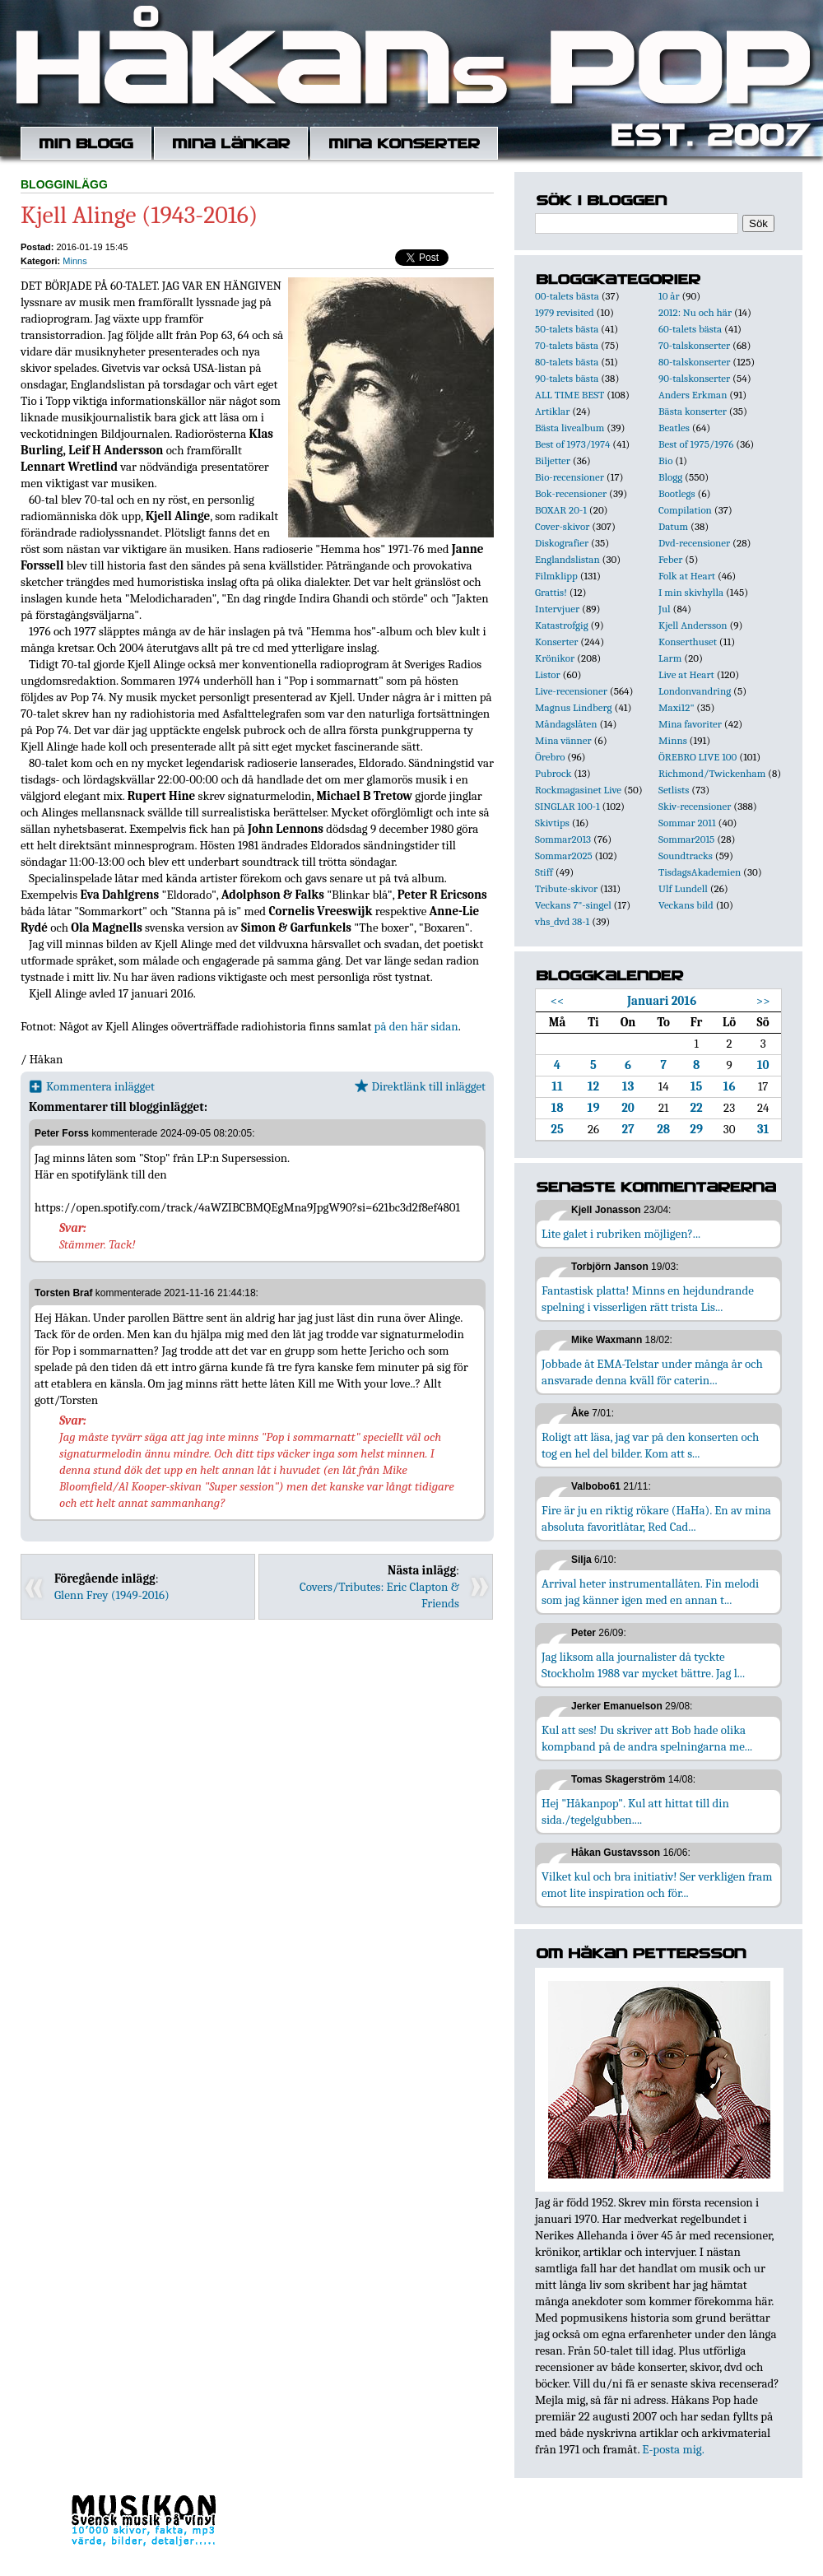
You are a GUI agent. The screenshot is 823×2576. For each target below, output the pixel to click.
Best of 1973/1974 (572, 444)
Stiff (544, 872)
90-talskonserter (694, 378)
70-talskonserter (694, 345)
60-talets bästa (690, 329)
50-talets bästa (566, 329)
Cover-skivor (562, 526)
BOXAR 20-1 (561, 510)
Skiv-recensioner (694, 806)
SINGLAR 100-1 (567, 806)
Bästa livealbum (569, 427)
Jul (664, 608)
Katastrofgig (561, 625)
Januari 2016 (661, 1000)
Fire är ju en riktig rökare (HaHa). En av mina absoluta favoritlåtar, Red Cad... (656, 1518)
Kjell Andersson (693, 625)
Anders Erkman (692, 394)
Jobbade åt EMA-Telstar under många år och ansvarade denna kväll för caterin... (652, 1372)
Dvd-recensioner (694, 543)
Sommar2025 (564, 855)
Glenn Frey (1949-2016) (112, 1595)
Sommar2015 (686, 839)
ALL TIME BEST (569, 394)
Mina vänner (563, 740)
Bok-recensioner (571, 493)
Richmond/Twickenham (711, 773)
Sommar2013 (563, 839)
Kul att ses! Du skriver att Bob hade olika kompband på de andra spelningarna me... (647, 1738)
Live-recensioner (571, 691)
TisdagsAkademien (699, 872)
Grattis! (551, 592)
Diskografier (561, 543)
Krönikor (554, 658)
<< (558, 1000)
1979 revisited (564, 312)
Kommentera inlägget (92, 1086)
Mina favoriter (690, 724)
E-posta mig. (673, 2449)
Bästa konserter (692, 411)
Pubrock (553, 773)
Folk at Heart (686, 576)
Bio (665, 460)
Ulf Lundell (683, 888)
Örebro (550, 757)
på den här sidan (416, 1026)
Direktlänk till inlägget (420, 1086)
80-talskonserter (694, 362)
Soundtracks (685, 855)
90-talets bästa (566, 378)
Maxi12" (676, 707)
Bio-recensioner (569, 477)
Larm (669, 658)
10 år (669, 296)
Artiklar (552, 411)
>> (763, 1000)
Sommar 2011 (687, 822)
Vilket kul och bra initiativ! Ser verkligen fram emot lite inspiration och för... (657, 1884)
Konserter (556, 641)
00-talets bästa (567, 296)
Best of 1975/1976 (695, 444)
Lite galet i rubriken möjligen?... (621, 1233)
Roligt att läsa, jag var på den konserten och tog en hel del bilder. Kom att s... (650, 1445)
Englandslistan (567, 559)
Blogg (670, 477)
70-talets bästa (566, 345)
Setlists (673, 789)
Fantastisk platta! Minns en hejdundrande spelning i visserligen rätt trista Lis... (648, 1298)
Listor (547, 674)
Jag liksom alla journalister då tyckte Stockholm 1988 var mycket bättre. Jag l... (643, 1665)
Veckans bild (686, 905)
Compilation (685, 510)
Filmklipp (556, 576)
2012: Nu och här (695, 312)
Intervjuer (557, 608)
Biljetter (552, 460)
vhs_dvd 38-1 (562, 921)
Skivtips (552, 822)
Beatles (674, 427)
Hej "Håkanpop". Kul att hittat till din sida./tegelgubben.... (635, 1811)
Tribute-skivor (566, 888)
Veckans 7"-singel (573, 905)
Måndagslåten (566, 724)
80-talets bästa (566, 362)
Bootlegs (676, 493)
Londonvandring (694, 691)
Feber (670, 559)
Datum (673, 526)
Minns (74, 261)
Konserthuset (687, 641)
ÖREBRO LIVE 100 (697, 757)
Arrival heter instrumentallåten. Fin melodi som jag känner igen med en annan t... (650, 1591)
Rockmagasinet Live (578, 789)
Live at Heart (686, 674)
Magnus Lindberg (573, 707)
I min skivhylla (690, 592)
